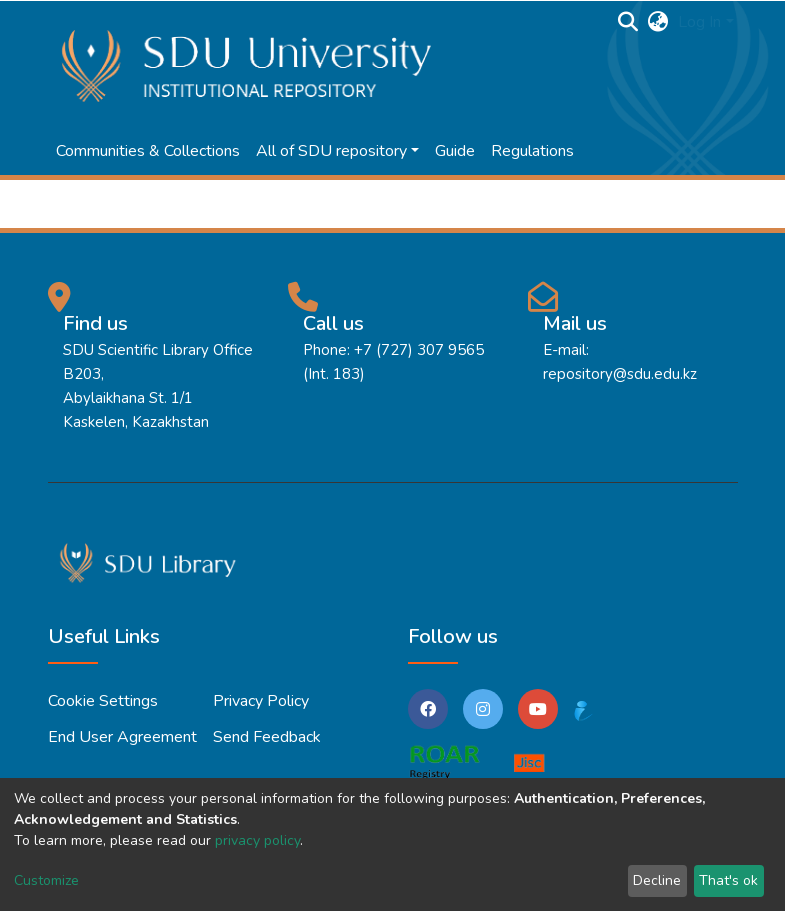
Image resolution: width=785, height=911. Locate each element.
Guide (455, 151)
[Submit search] (627, 22)
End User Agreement (122, 737)
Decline (657, 880)
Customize (46, 880)
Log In (699, 22)
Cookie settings (103, 701)
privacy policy (257, 840)
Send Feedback (267, 737)
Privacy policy (261, 701)
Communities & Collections (148, 151)
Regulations (532, 151)
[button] (657, 22)
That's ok (728, 880)
